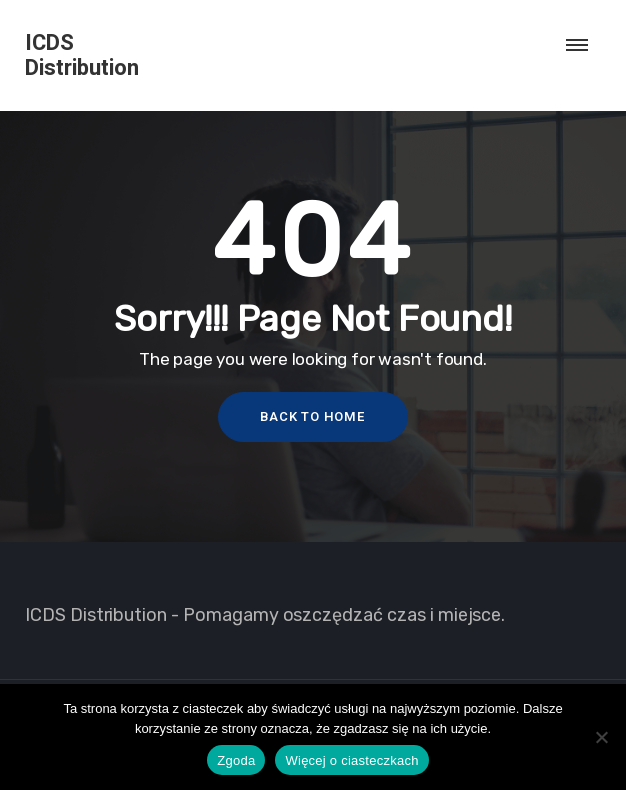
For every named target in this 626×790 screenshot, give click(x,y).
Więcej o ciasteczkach (351, 760)
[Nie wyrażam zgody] (601, 737)
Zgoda (236, 760)
